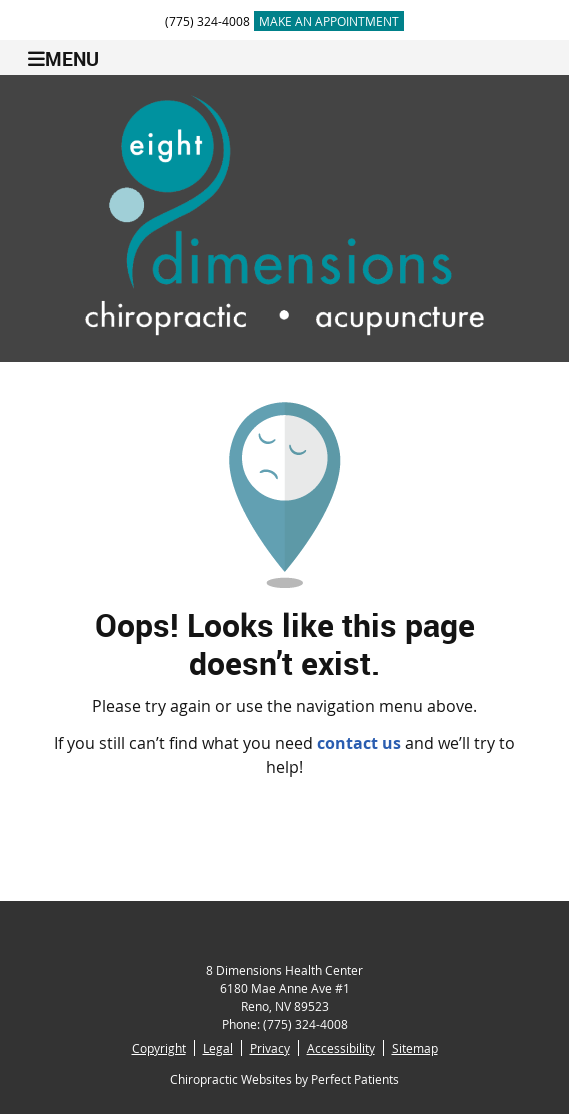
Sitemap (415, 1048)
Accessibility (341, 1048)
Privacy (270, 1048)
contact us (359, 743)
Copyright (159, 1048)
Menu (63, 58)
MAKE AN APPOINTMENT (329, 21)
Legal (218, 1048)
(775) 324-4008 (207, 21)
